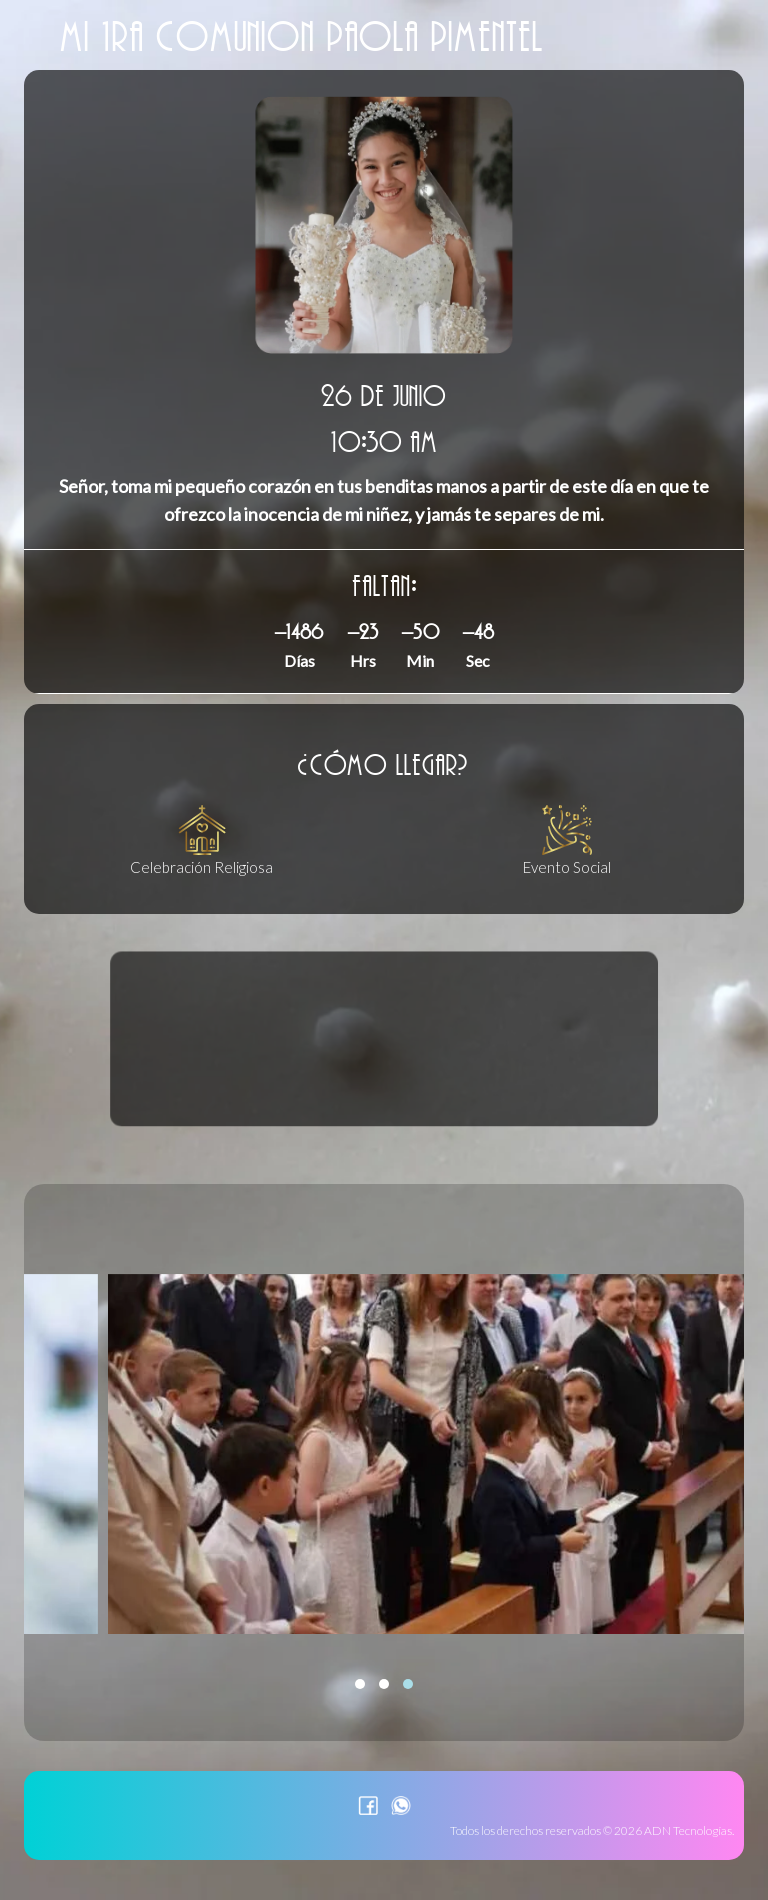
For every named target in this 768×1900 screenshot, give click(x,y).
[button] (360, 1684)
